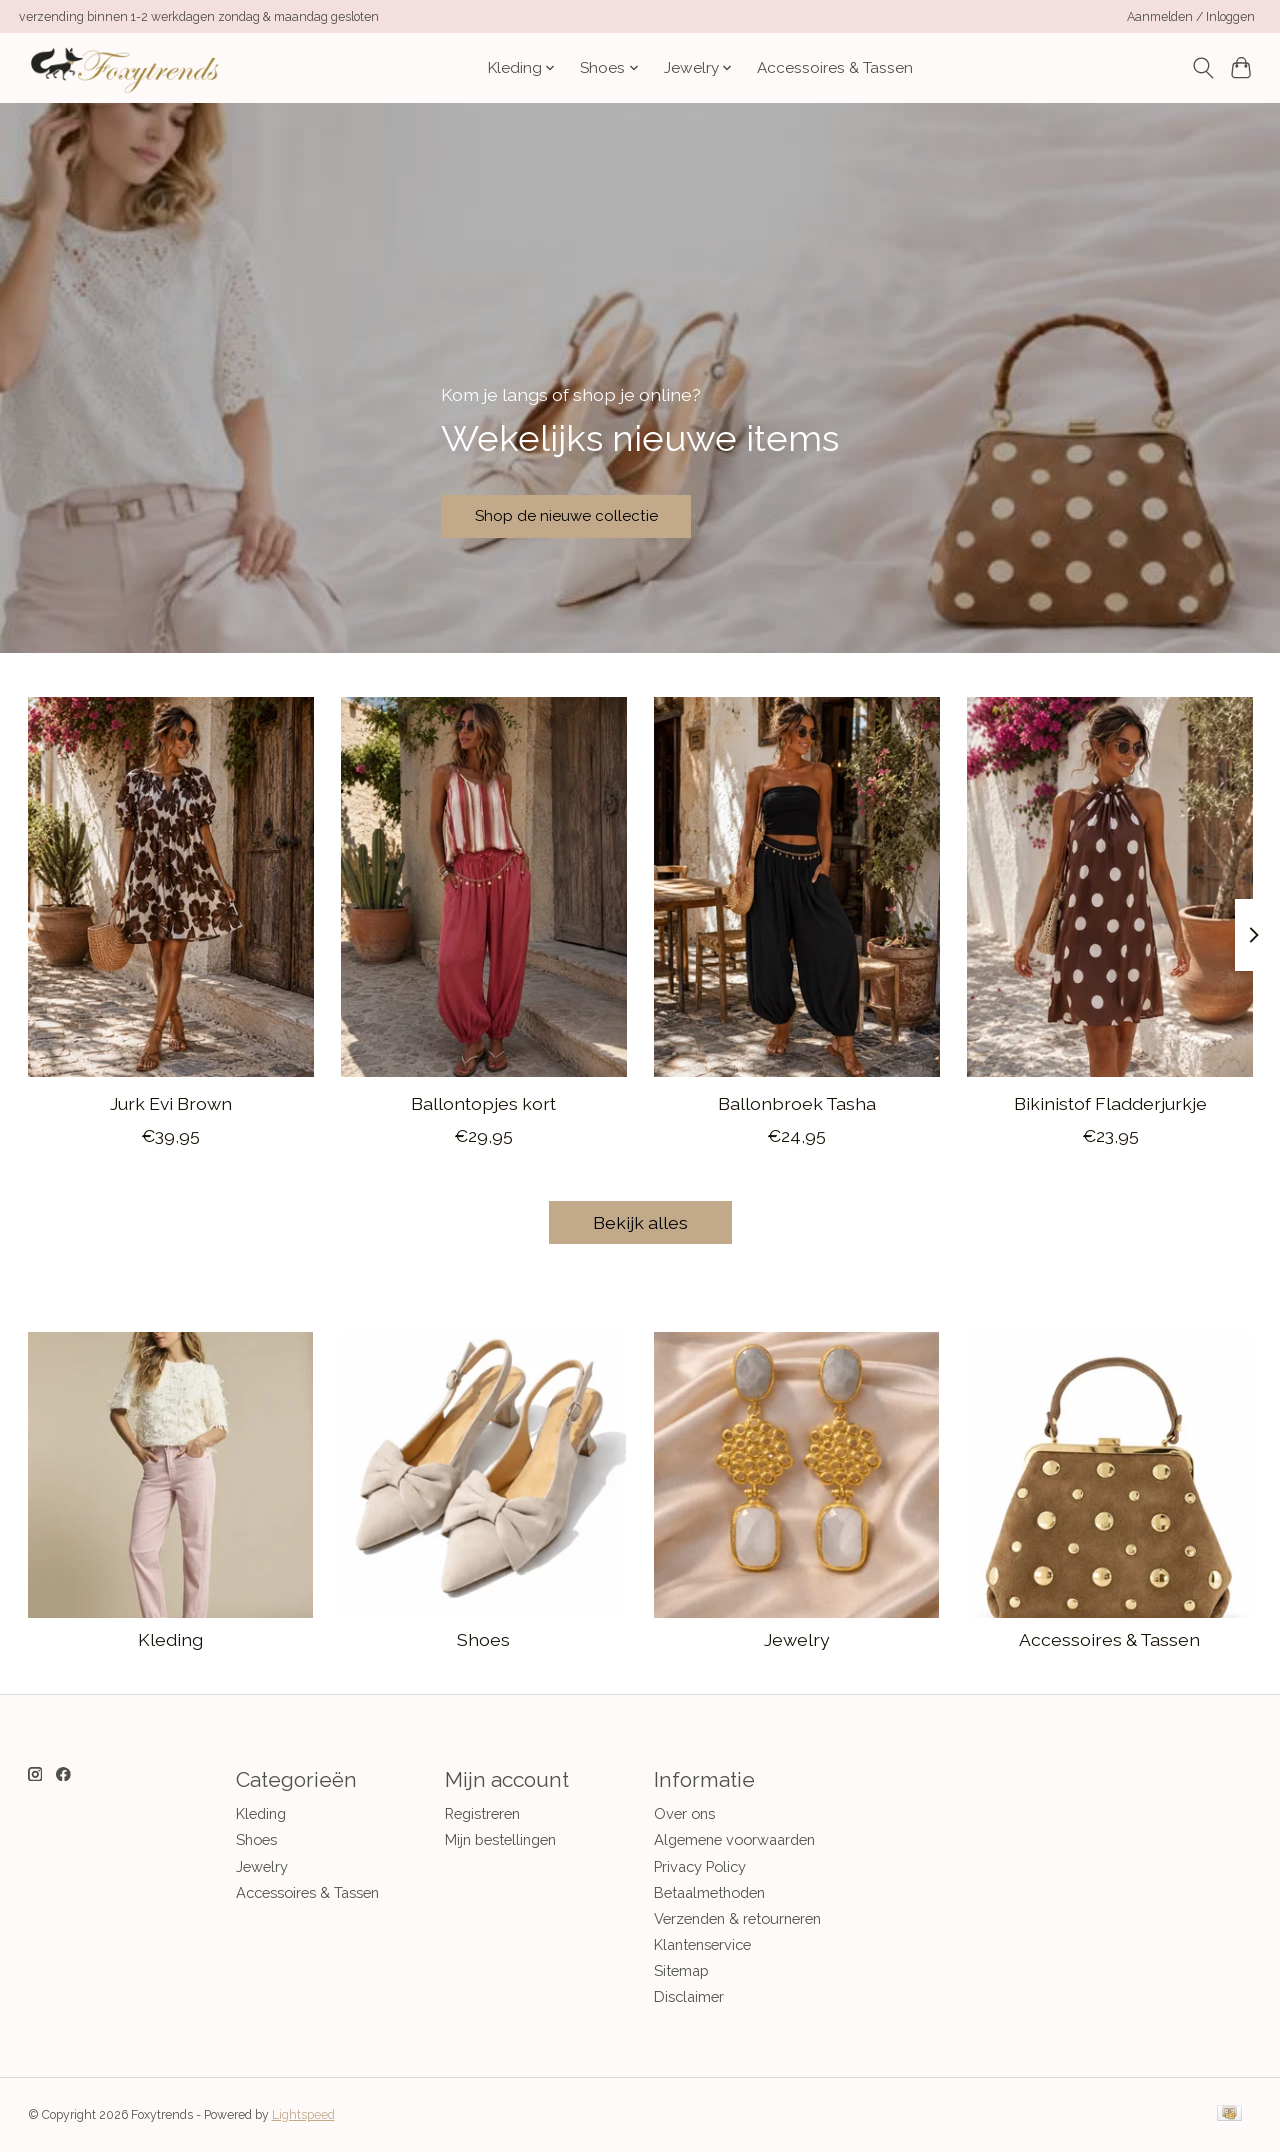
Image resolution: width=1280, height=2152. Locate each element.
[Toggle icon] (1202, 68)
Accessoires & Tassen (835, 68)
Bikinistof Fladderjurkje (1109, 1103)
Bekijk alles (640, 1222)
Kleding (170, 1639)
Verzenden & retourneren (737, 1918)
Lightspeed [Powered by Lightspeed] (303, 2115)
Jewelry (797, 1639)
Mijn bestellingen (500, 1839)
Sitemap (681, 1970)
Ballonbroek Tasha (796, 1103)
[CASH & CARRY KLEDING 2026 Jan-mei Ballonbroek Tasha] (797, 887)
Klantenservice (702, 1944)
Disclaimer (689, 1996)
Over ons (684, 1813)
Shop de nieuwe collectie (591, 510)
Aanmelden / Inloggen (1191, 17)
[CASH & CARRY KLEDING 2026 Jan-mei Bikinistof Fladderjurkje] (1110, 887)
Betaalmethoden (709, 1892)
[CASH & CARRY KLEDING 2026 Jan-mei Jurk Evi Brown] (171, 887)
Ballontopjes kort (483, 1103)
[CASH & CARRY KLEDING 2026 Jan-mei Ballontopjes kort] (484, 887)
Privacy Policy (700, 1866)
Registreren (482, 1813)
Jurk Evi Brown (170, 1103)
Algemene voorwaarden (734, 1839)
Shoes (483, 1639)
